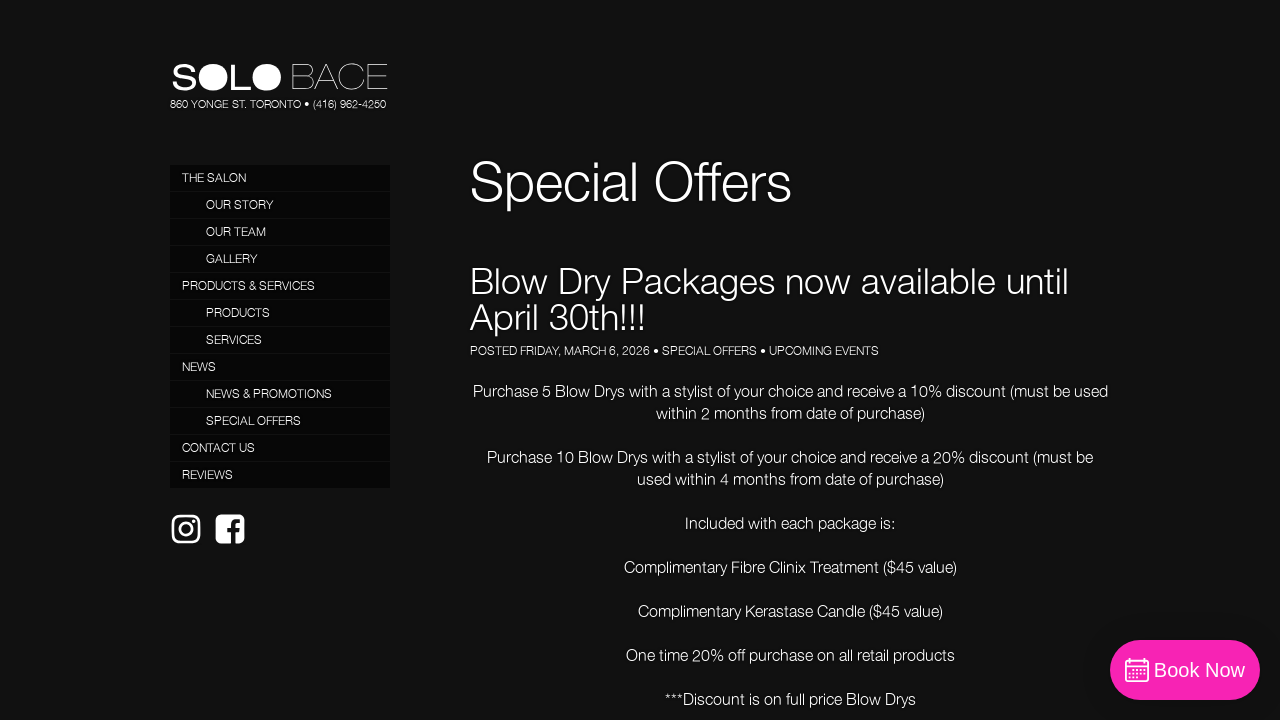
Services (234, 339)
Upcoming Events (824, 350)
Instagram (192, 544)
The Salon (214, 177)
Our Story (239, 204)
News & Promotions (269, 393)
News (199, 366)
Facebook (236, 544)
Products (238, 312)
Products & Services (248, 285)
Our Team (236, 231)
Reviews (207, 474)
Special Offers (253, 420)
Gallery (231, 258)
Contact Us (218, 447)
